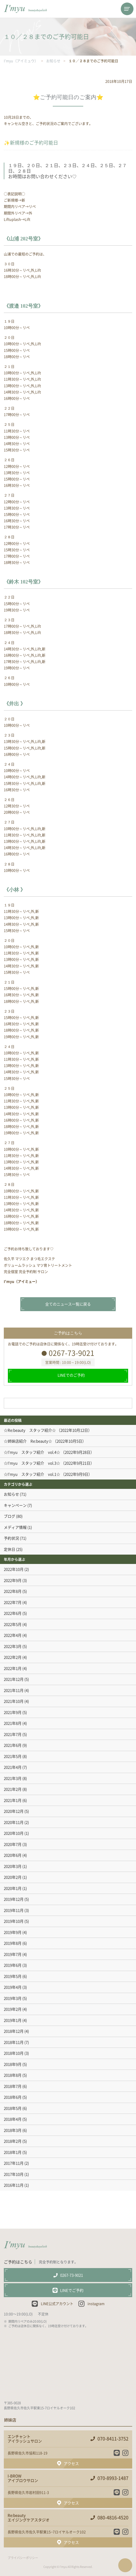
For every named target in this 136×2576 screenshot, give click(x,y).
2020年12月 (14, 1811)
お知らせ (11, 1494)
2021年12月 (14, 1679)
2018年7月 (13, 2086)
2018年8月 (13, 2075)
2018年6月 (13, 2097)
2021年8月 (13, 1723)
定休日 (9, 1549)
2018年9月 (13, 2064)
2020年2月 (13, 1877)
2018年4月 (13, 2119)
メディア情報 (15, 1527)
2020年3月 (13, 1866)
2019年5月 (13, 1976)
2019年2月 (13, 2009)
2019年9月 (13, 1932)
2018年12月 (14, 2031)
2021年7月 (13, 1734)
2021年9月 (13, 1712)
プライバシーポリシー (23, 2558)
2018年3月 (13, 2130)
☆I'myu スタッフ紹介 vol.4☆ (32, 1452)
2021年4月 (13, 1767)
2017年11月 (14, 2163)
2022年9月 (13, 1580)
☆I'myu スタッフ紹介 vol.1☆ (32, 1474)
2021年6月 (13, 1745)
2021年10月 (14, 1701)
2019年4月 (13, 1987)
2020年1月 (13, 1888)
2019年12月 (14, 1899)
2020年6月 (13, 1855)
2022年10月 (14, 1569)
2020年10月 (14, 1833)
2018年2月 (13, 2141)
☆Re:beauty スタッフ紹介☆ (30, 1430)
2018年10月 (14, 2053)
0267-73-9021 (71, 1353)
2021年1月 (13, 1800)
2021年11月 (14, 1690)
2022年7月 (13, 1602)
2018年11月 (14, 2042)
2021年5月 (13, 1756)
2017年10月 (14, 2174)
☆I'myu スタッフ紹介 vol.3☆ (32, 1463)
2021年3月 (13, 1778)
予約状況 (11, 1538)
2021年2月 (13, 1789)
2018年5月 (13, 2108)
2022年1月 (13, 1668)
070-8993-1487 (112, 2478)
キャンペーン (15, 1505)
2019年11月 (14, 1910)
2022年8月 (13, 1591)
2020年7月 (13, 1844)
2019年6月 (13, 1965)
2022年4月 (13, 1635)
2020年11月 (14, 1822)
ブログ (9, 1516)
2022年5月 (13, 1624)
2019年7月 (13, 1954)
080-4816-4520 (112, 2517)
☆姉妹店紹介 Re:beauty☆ (28, 1441)
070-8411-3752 (112, 2438)
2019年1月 (13, 2020)
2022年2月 (13, 1657)
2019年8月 (13, 1943)
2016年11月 (14, 2185)
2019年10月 (14, 1921)
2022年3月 (13, 1646)
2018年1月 (13, 2152)
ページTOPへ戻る (125, 2565)
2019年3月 (13, 1998)
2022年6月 (13, 1613)
